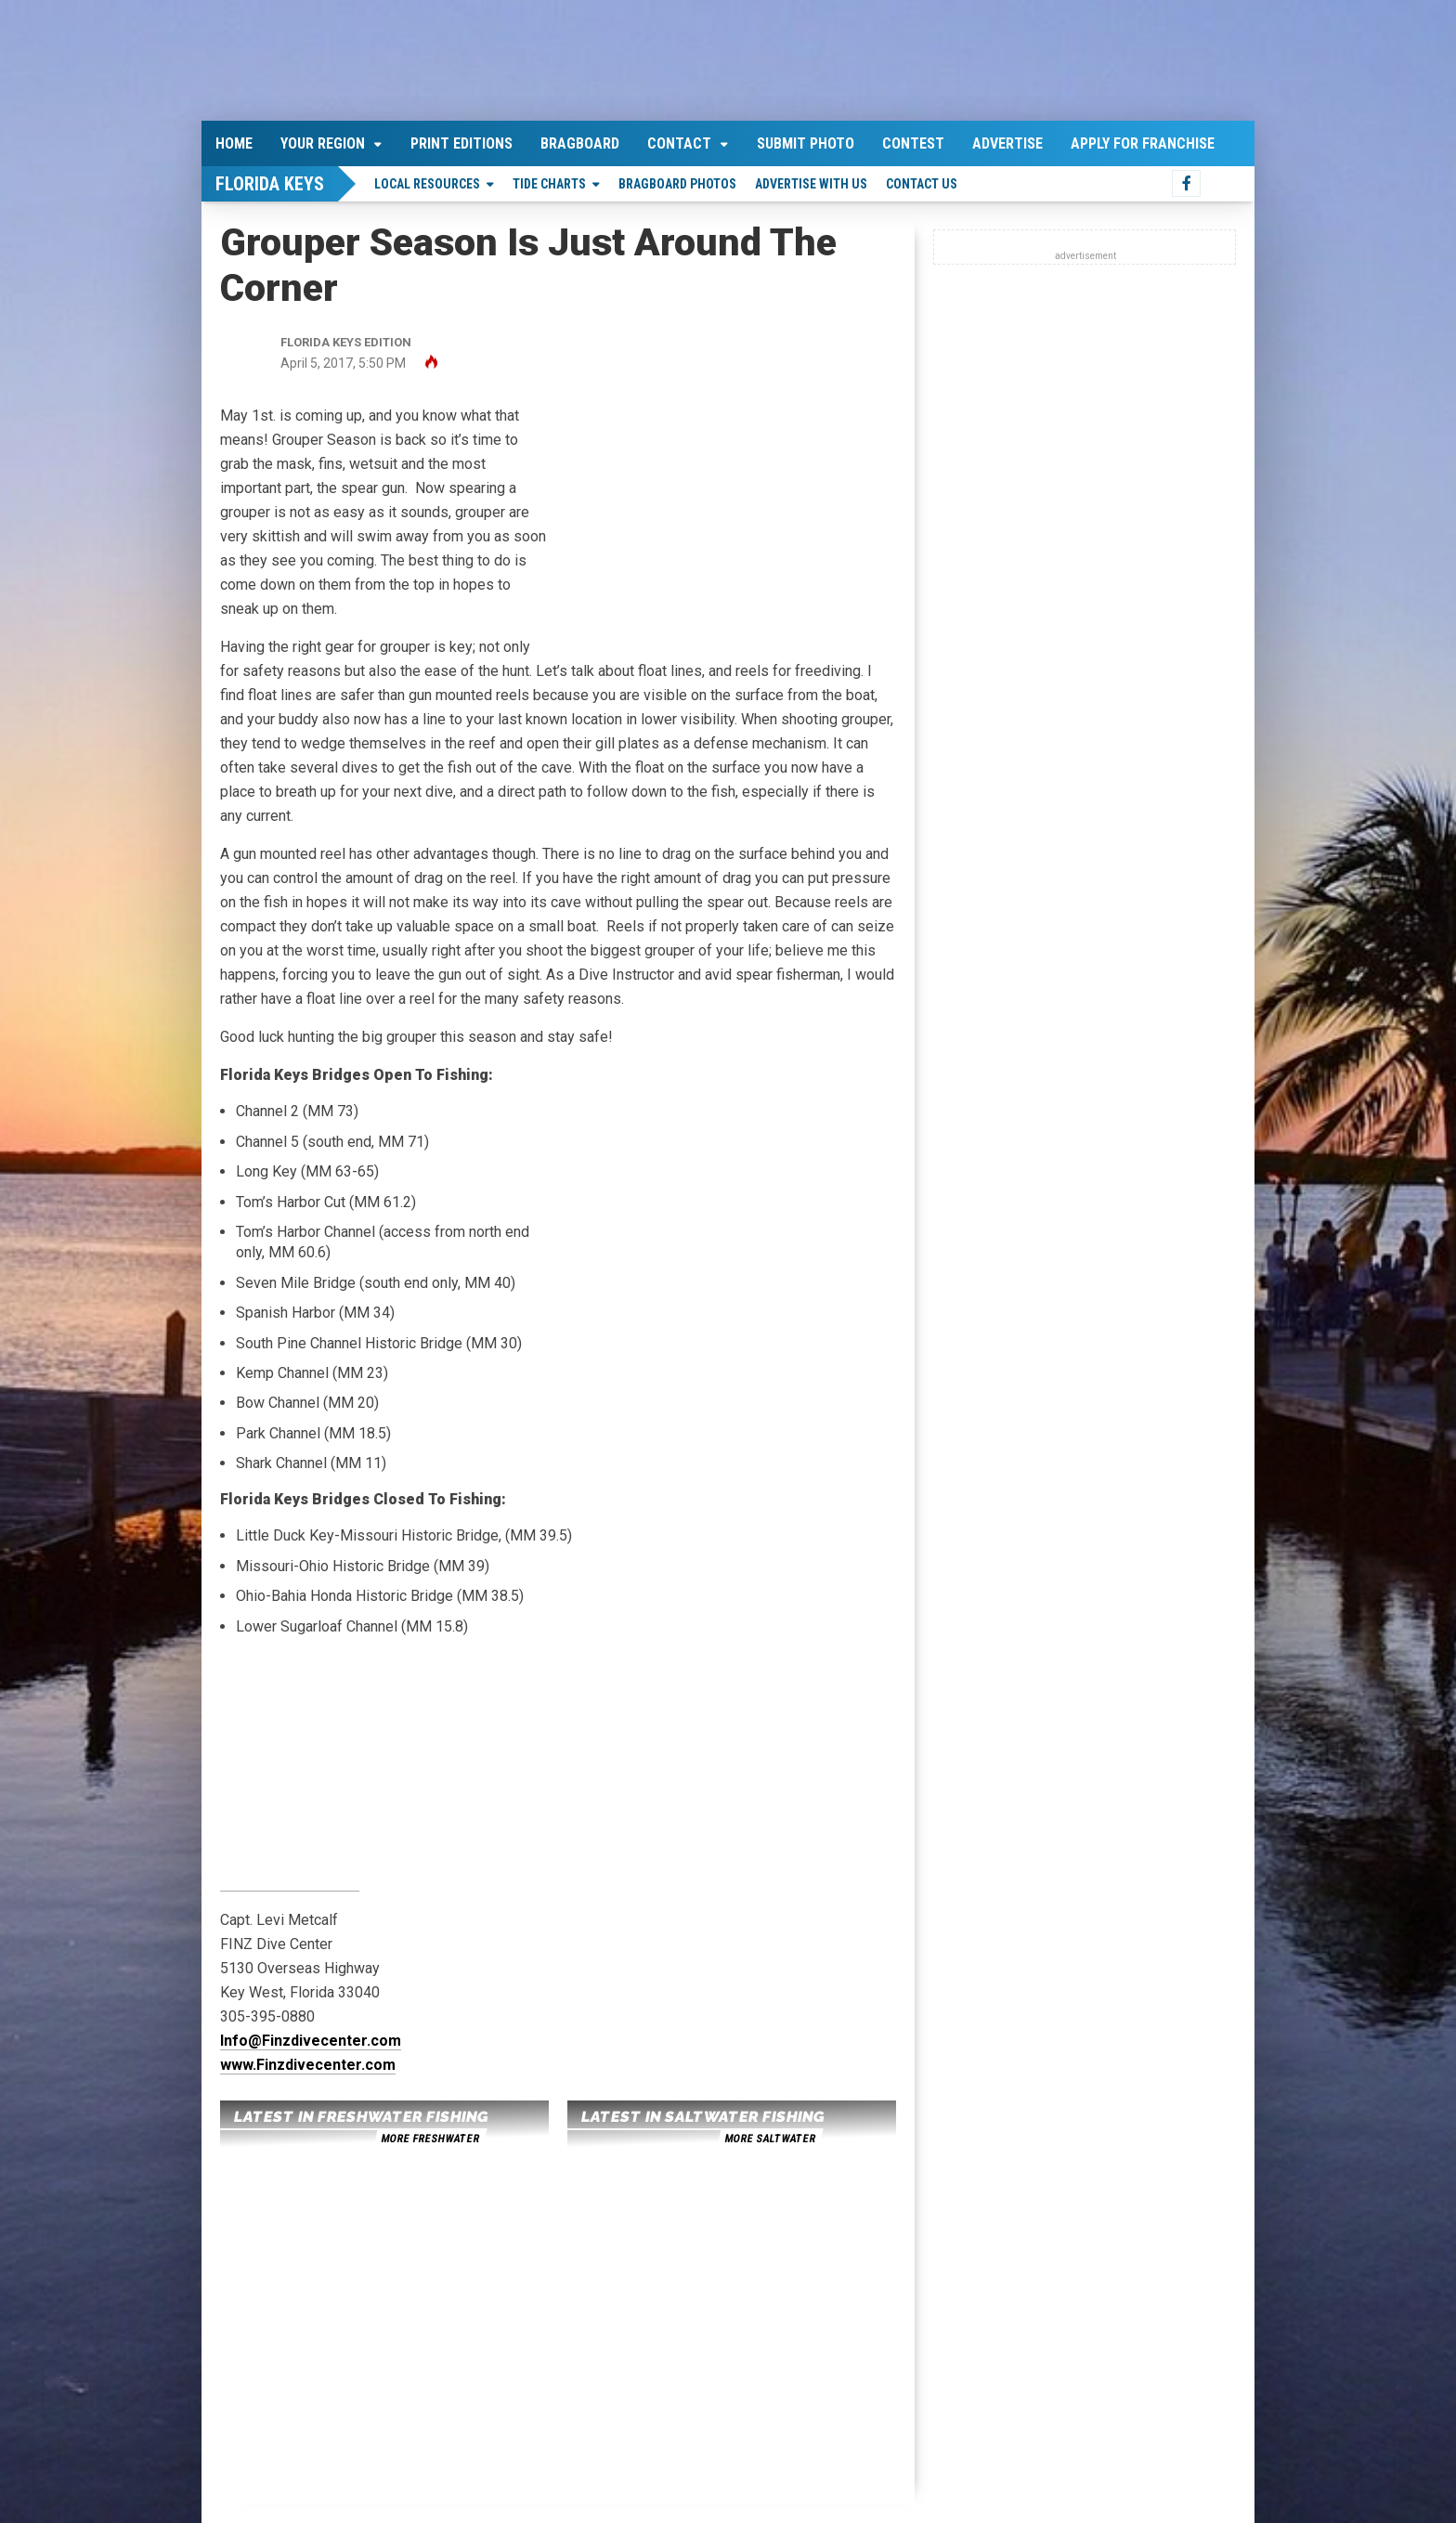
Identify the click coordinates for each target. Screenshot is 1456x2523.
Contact (679, 143)
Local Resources (427, 183)
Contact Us (921, 183)
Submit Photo (805, 143)
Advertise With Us (811, 183)
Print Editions (461, 143)
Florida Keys (269, 184)
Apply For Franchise (1143, 143)
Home (234, 143)
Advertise (1007, 143)
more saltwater (769, 2138)
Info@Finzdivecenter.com (310, 2040)
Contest (913, 143)
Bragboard (579, 143)
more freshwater (430, 2138)
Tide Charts (549, 183)
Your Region (322, 143)
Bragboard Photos (677, 183)
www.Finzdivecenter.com (308, 2065)
